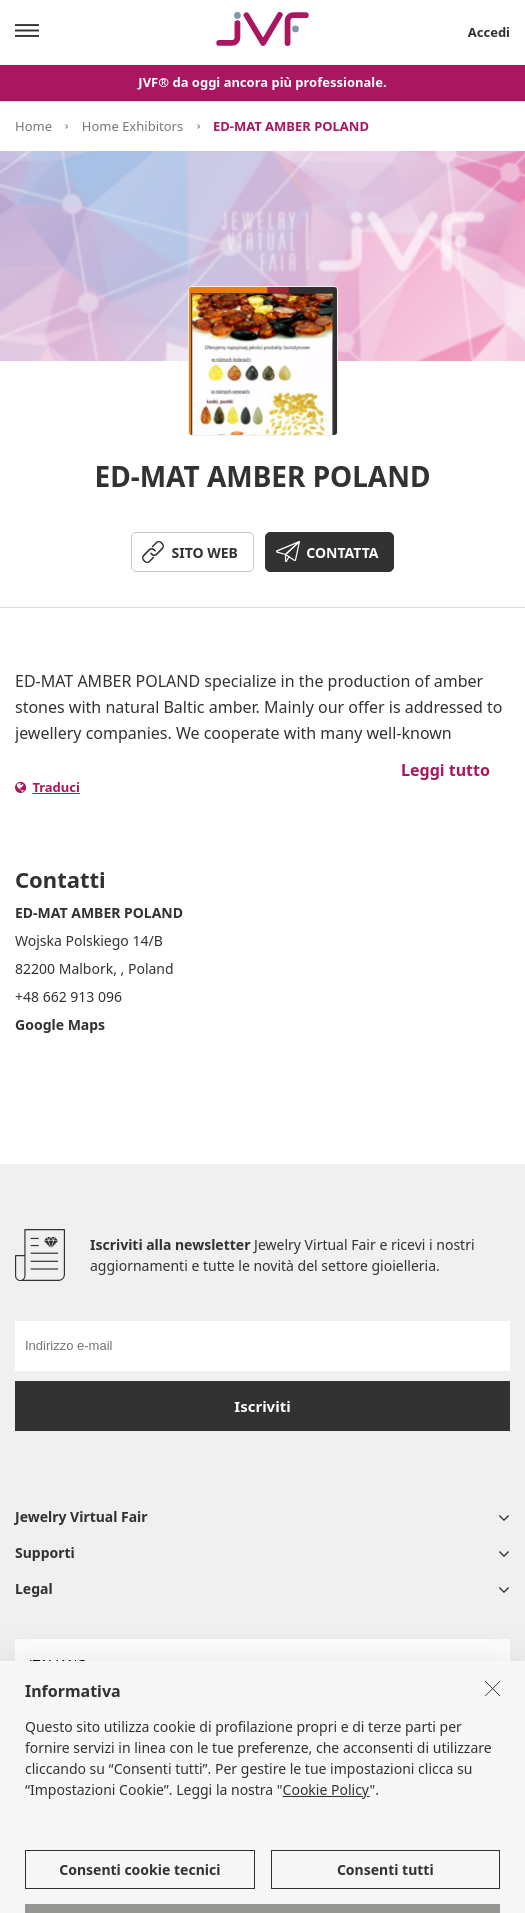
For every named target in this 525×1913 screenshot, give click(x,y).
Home (33, 126)
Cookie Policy (326, 1845)
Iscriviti (262, 1406)
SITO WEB (205, 552)
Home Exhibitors (132, 126)
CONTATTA (342, 552)
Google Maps (60, 1024)
